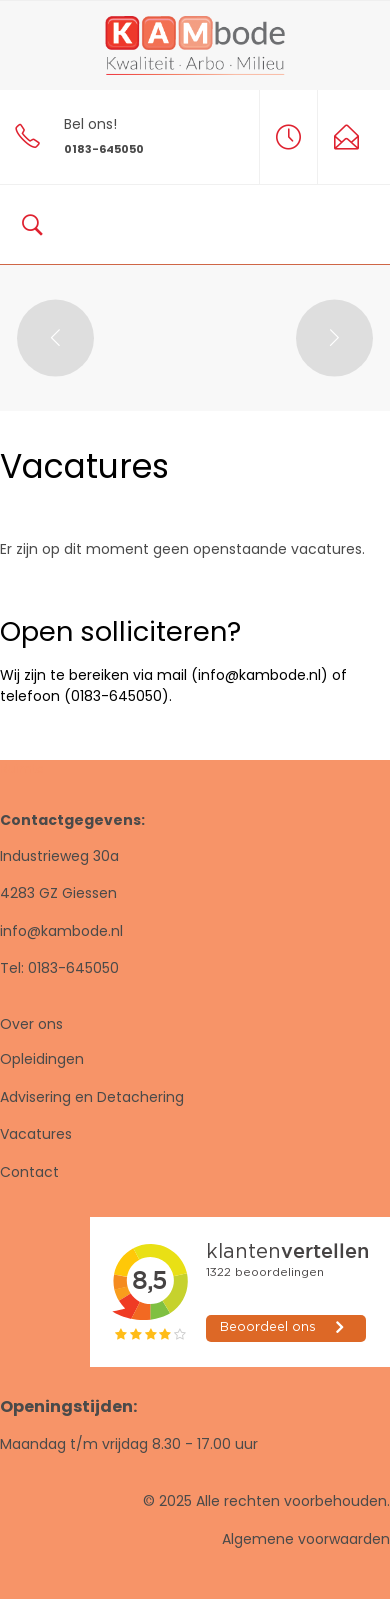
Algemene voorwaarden (306, 1539)
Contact (29, 1172)
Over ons (31, 1024)
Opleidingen (42, 1059)
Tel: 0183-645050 (59, 968)
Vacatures (36, 1134)
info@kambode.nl (61, 931)
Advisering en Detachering (92, 1097)
